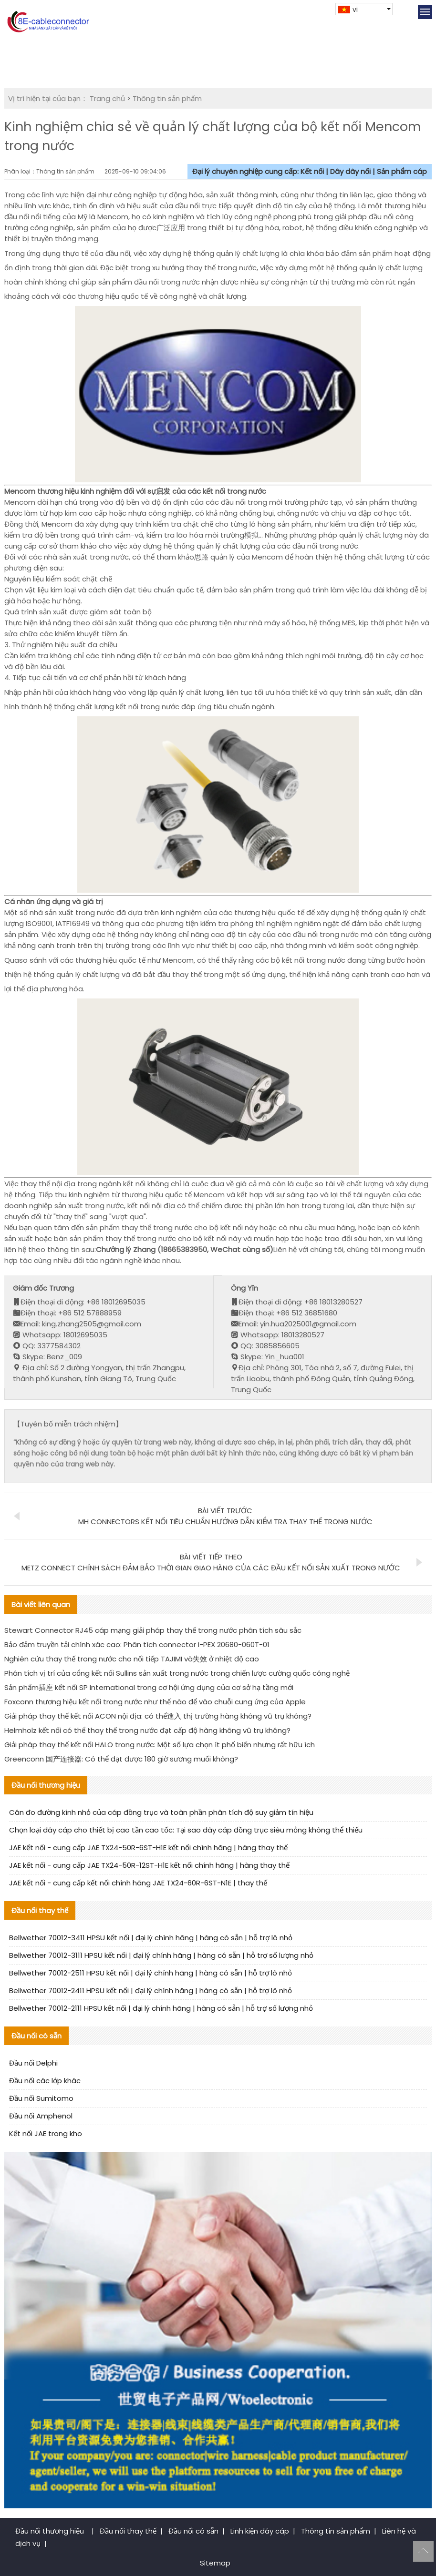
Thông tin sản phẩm (167, 98)
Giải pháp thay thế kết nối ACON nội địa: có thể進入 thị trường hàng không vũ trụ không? (157, 1716)
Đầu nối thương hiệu (50, 2531)
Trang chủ (107, 98)
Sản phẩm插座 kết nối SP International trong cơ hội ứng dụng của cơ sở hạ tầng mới (148, 1687)
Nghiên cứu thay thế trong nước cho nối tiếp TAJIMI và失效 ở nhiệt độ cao (131, 1659)
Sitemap (215, 2563)
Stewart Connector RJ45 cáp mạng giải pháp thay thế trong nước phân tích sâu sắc (152, 1630)
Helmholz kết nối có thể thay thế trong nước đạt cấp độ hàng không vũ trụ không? (147, 1730)
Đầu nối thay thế (128, 2531)
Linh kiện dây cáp (259, 2531)
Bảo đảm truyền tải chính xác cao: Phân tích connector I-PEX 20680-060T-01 (137, 1644)
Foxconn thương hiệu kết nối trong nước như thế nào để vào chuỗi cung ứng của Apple (155, 1702)
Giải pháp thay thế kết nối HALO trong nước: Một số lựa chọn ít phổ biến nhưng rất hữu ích (159, 1745)
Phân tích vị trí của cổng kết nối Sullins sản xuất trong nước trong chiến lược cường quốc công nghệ (177, 1673)
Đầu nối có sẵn (193, 2531)
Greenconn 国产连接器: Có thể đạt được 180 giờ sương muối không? (121, 1759)
